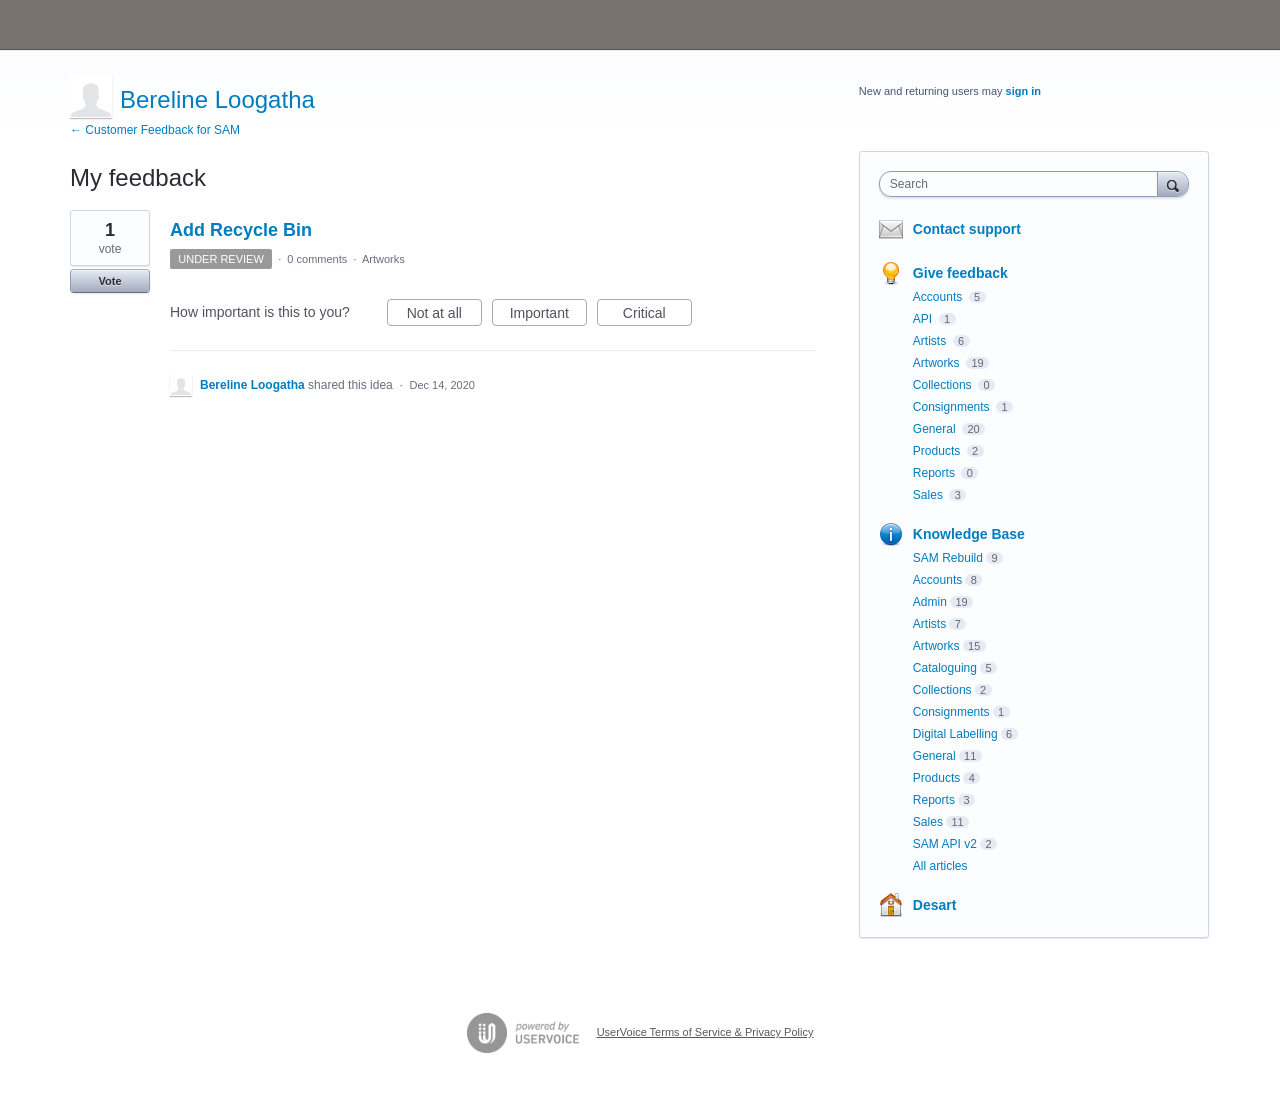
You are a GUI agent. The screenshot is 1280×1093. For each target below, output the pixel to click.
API (924, 319)
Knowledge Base (969, 534)
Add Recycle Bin (241, 230)
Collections (944, 385)
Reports (935, 473)
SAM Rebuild (948, 558)
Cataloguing (945, 668)
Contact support (967, 229)
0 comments (317, 259)
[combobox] (1023, 184)
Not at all (444, 316)
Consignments (953, 407)
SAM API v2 (945, 844)
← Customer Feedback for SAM (155, 130)
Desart (935, 905)
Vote (109, 281)
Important (548, 316)
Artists (931, 341)
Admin (930, 602)
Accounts (939, 297)
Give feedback (960, 273)
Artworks (383, 259)
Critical (657, 316)
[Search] (1173, 183)
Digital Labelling (955, 734)
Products (938, 451)
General (936, 429)
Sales (929, 495)
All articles (940, 866)
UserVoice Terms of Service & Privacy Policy (705, 1032)
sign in (1023, 91)
